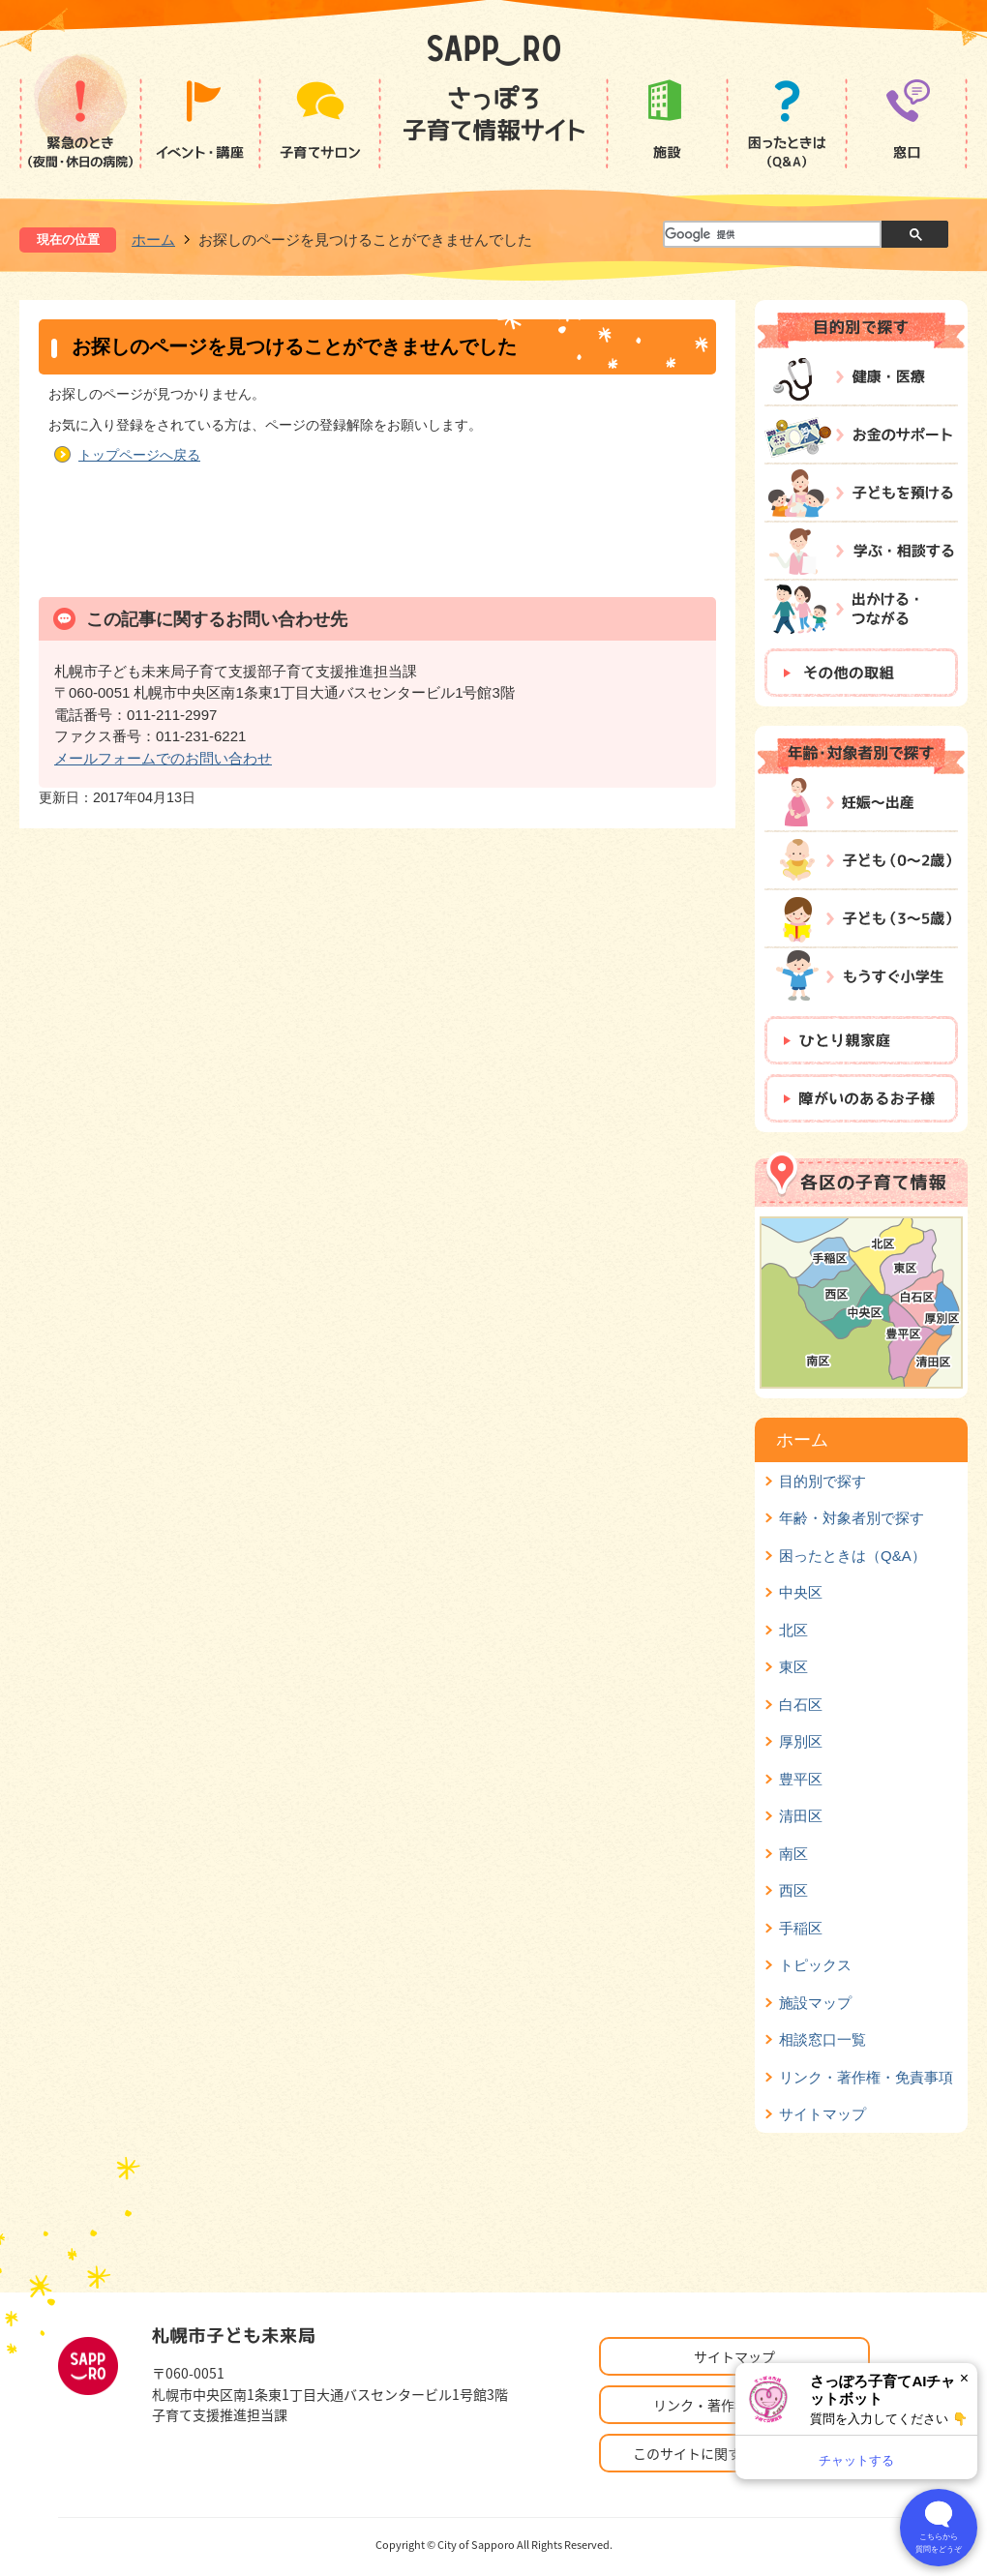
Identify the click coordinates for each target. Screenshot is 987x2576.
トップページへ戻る (139, 455)
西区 (793, 1890)
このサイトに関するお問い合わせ (734, 2453)
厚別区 (800, 1741)
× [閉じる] (964, 2378)
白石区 (800, 1704)
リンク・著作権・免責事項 (866, 2077)
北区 (793, 1630)
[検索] (771, 235)
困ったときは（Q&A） (852, 1555)
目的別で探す (822, 1481)
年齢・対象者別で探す (851, 1518)
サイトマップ (822, 2114)
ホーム (153, 239)
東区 (793, 1667)
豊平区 (800, 1779)
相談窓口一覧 (822, 2039)
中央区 (800, 1592)
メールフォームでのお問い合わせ (163, 758)
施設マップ (815, 2002)
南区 (793, 1853)
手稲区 (800, 1928)
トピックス (815, 1965)
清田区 (800, 1816)
